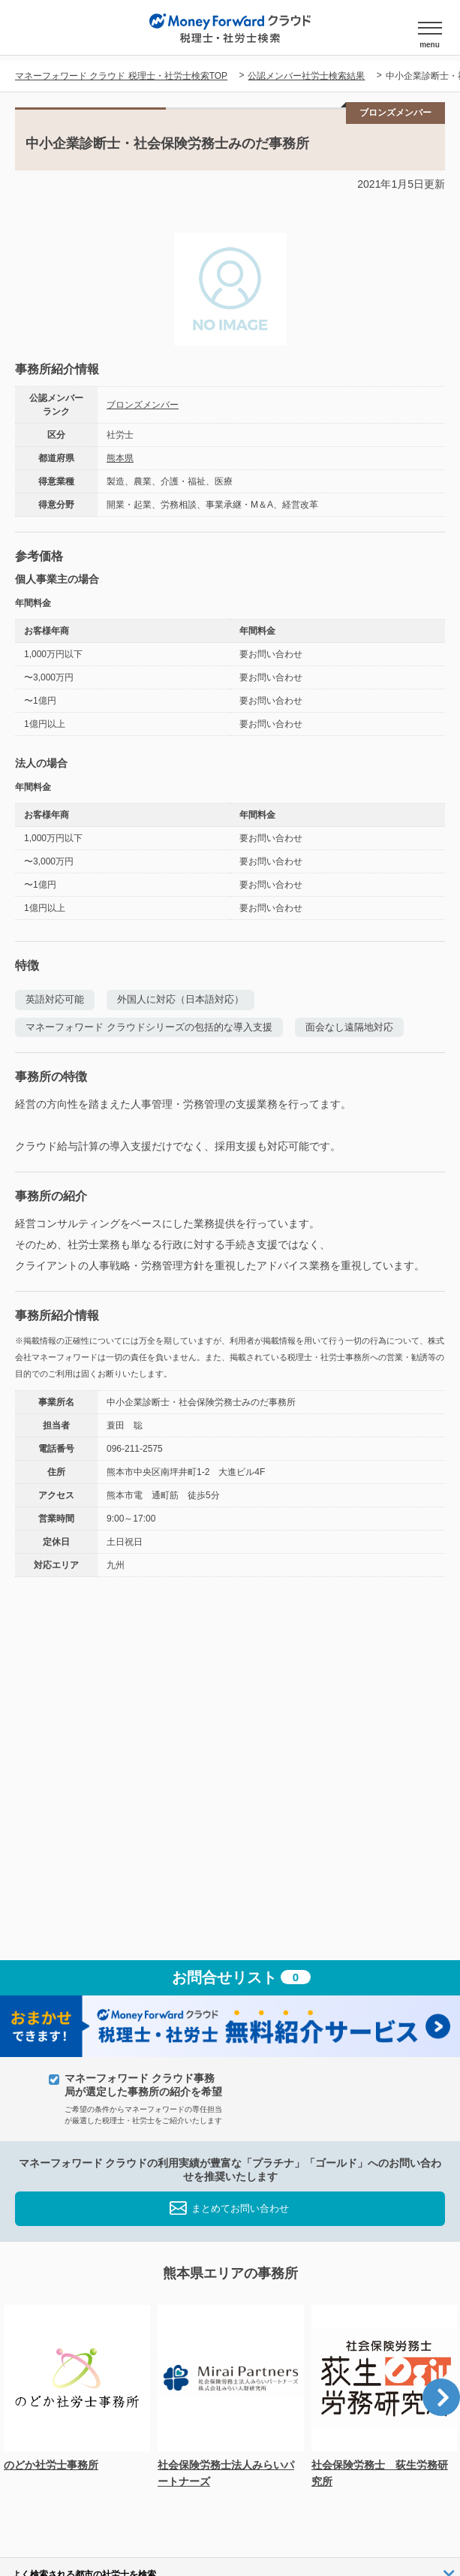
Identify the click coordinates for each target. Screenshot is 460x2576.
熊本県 (120, 458)
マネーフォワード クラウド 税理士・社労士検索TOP (121, 76)
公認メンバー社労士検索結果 (306, 76)
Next (441, 2397)
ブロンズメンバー (143, 405)
